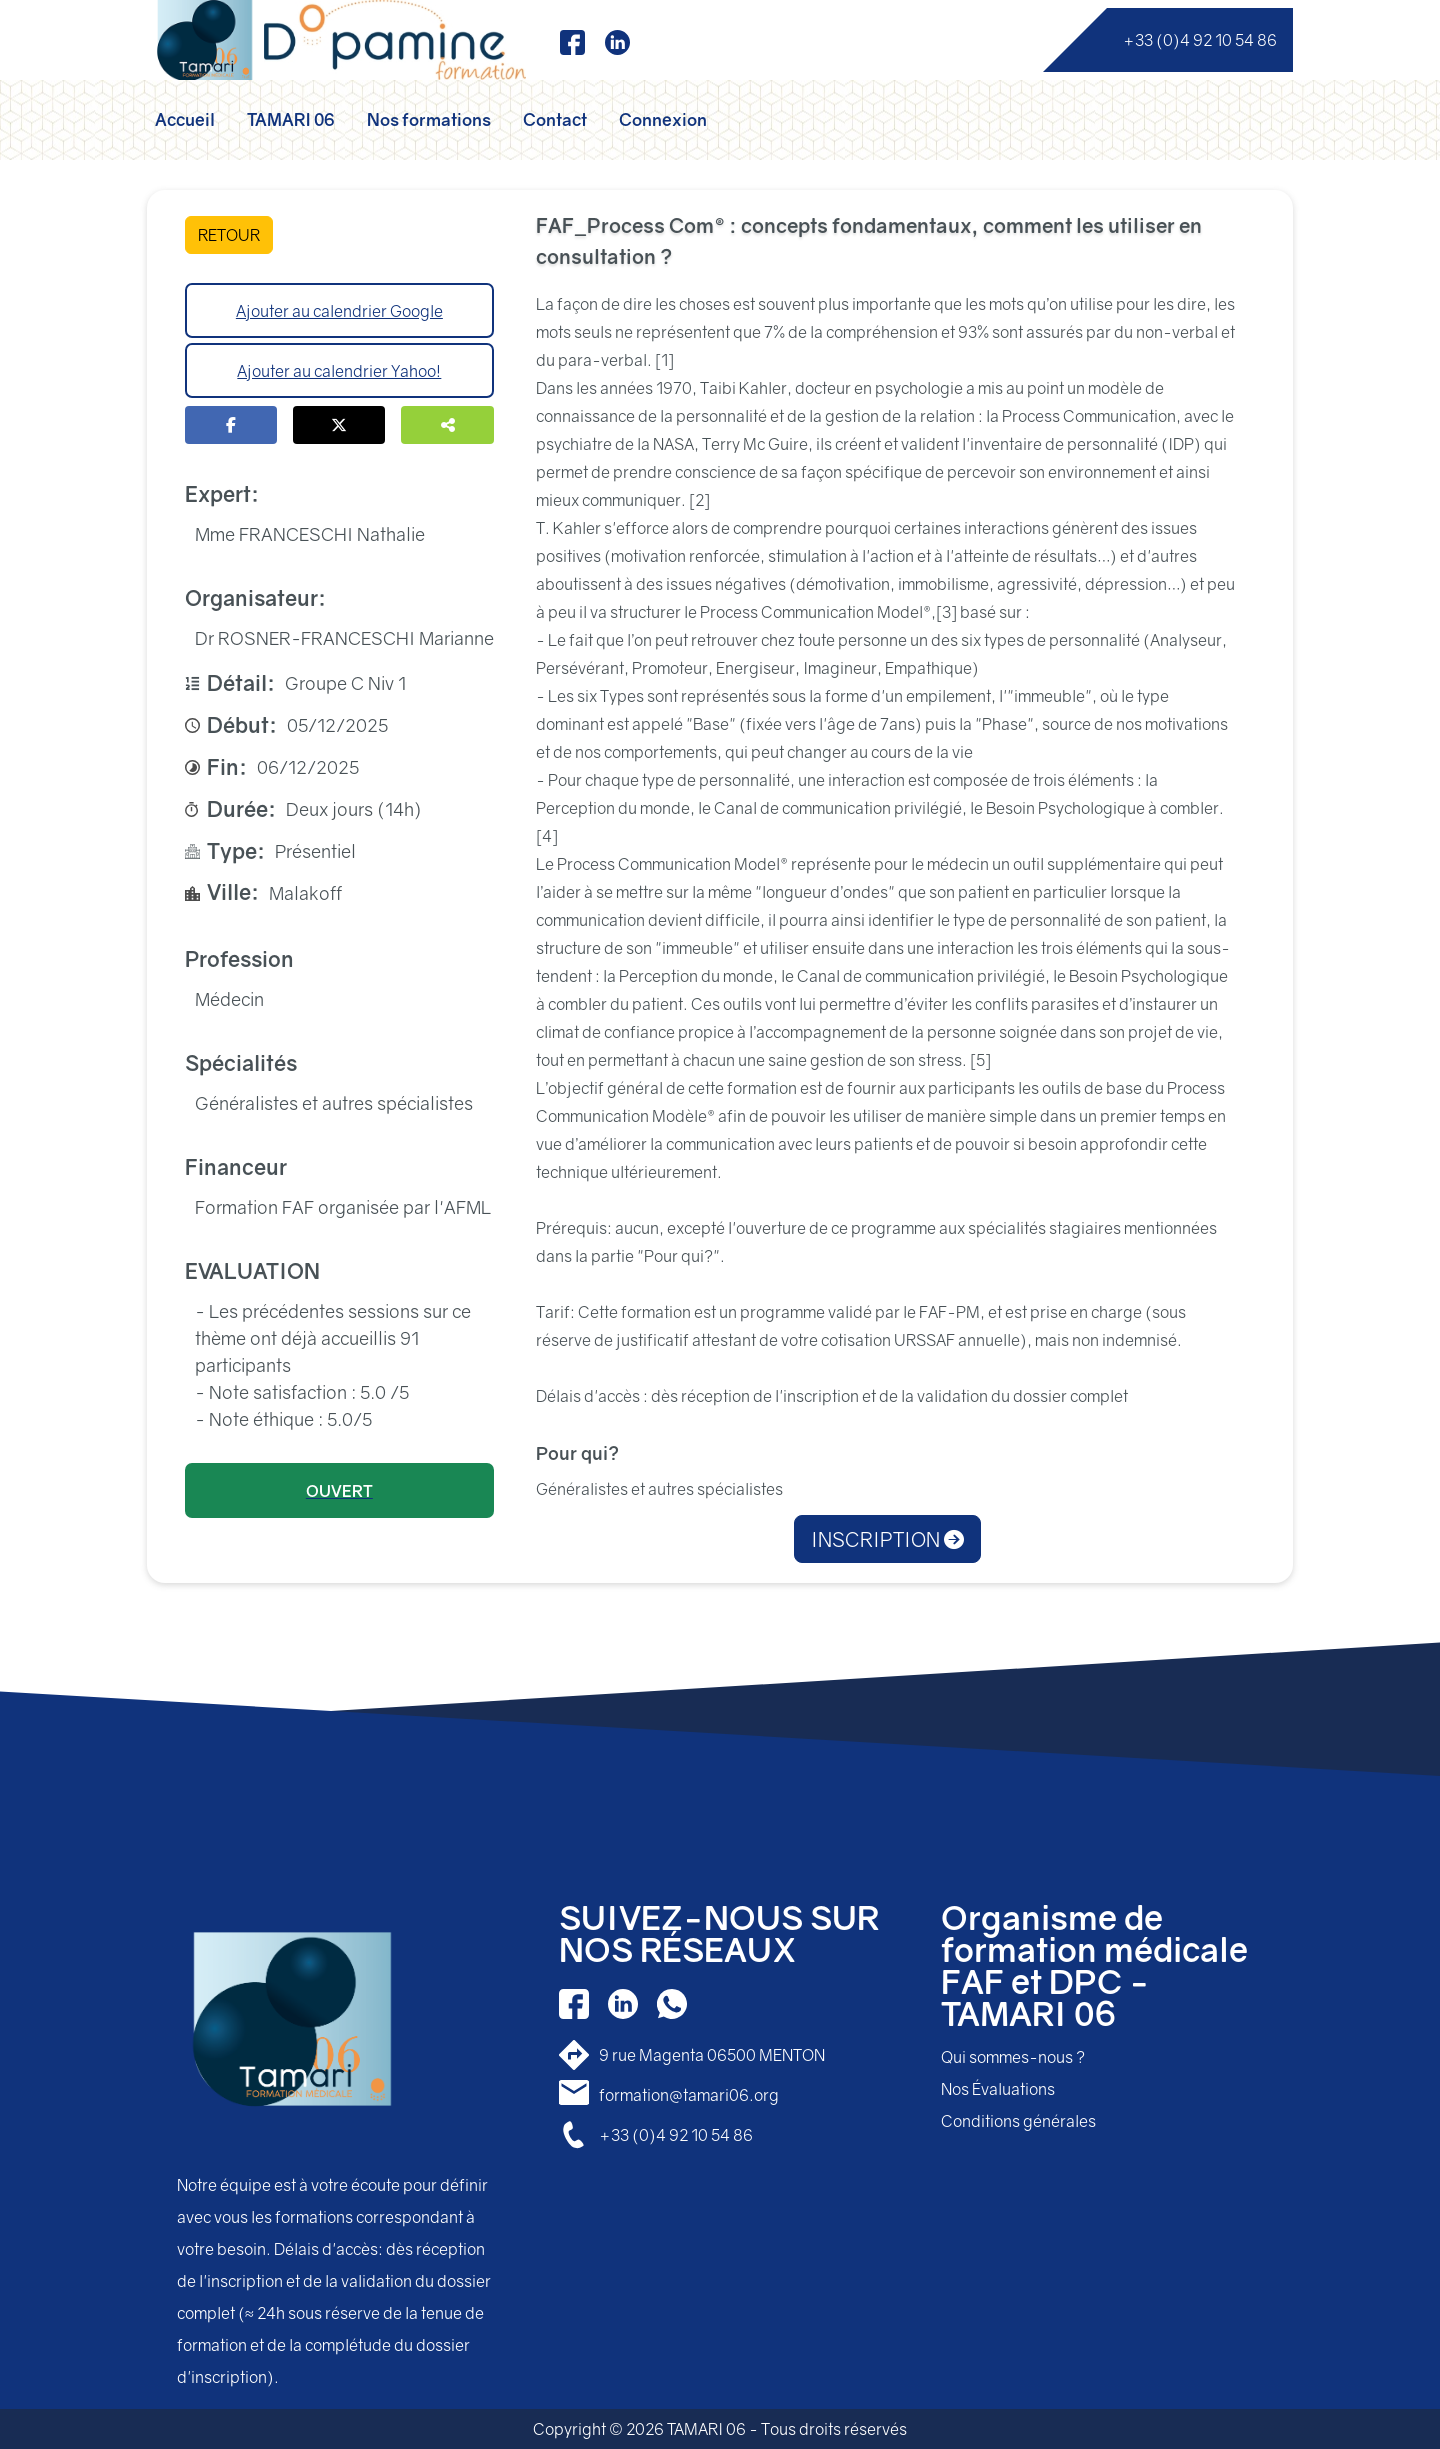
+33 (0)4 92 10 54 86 (1200, 40)
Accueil (185, 119)
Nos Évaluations (998, 2089)
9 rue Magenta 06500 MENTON (712, 2055)
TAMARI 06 (291, 119)
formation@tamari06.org (689, 2095)
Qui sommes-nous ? (1013, 2057)
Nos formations (429, 119)
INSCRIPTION (887, 1539)
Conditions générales (1018, 2121)
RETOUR (229, 235)
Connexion (663, 119)
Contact (555, 119)
